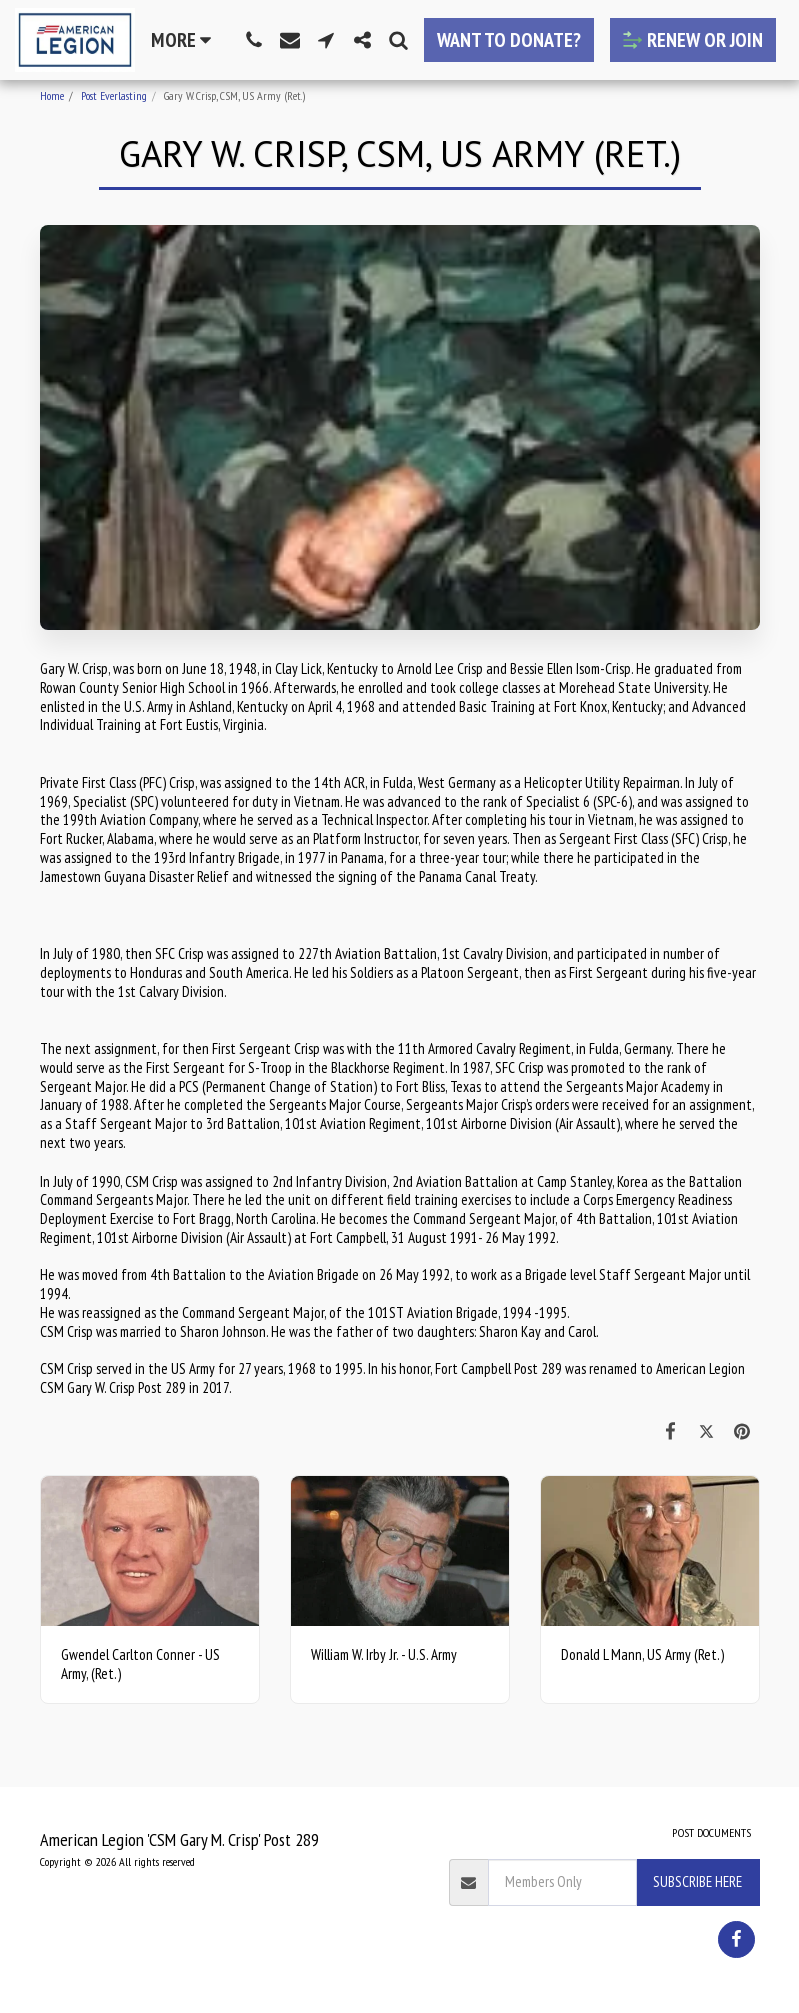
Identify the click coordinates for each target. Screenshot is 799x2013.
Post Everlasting (114, 95)
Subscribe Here (697, 1881)
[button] (254, 40)
